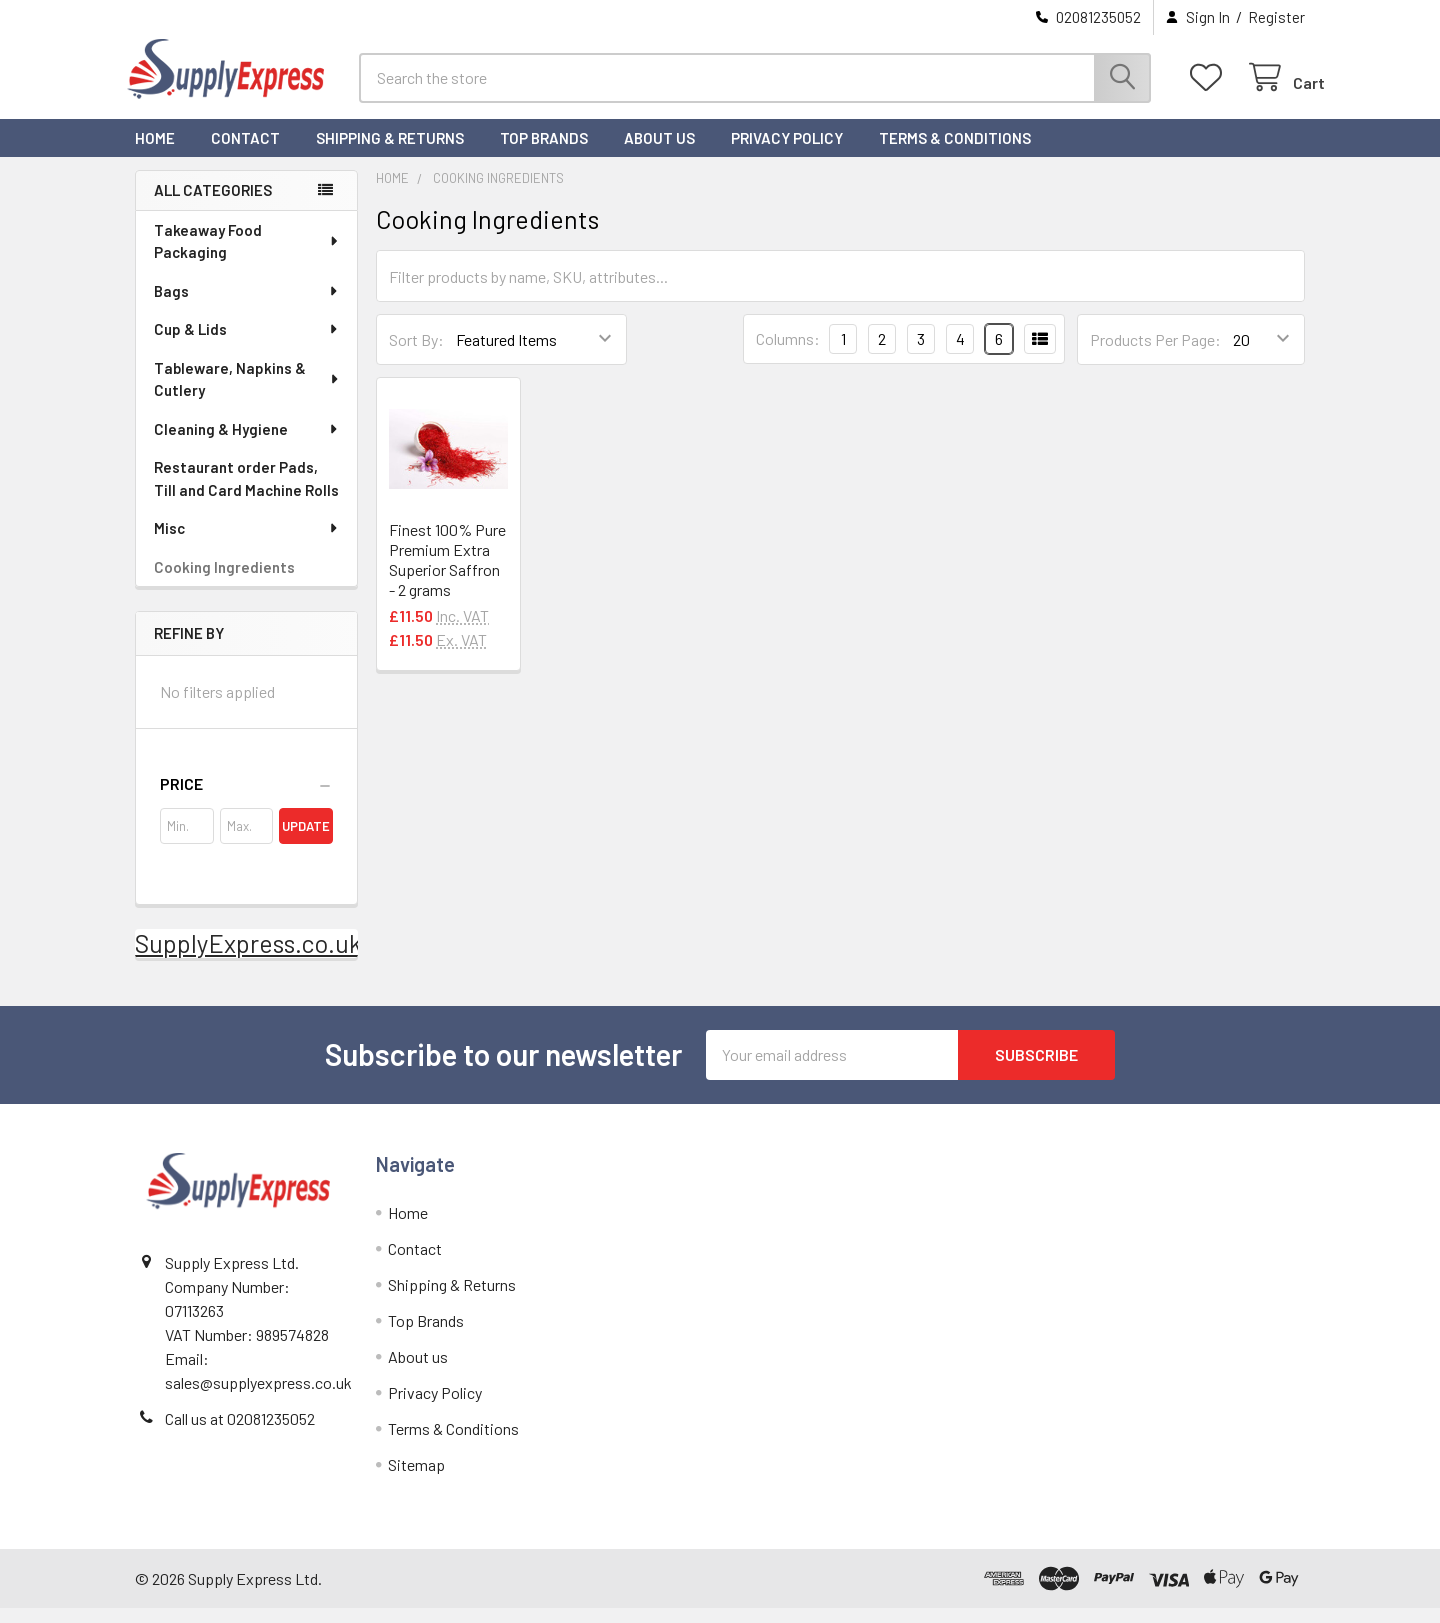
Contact (245, 153)
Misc (247, 543)
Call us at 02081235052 (240, 1433)
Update (306, 841)
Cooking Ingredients (224, 582)
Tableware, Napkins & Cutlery (247, 394)
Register (1276, 17)
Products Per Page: (1155, 354)
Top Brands (544, 153)
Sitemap (416, 1479)
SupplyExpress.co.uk (248, 958)
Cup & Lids (247, 344)
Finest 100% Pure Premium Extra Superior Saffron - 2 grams (447, 575)
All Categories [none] (213, 205)
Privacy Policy (787, 153)
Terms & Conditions (955, 153)
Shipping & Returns (390, 153)
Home (155, 153)
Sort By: (416, 354)
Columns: (788, 353)
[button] (246, 799)
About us (659, 153)
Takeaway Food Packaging (247, 256)
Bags (247, 306)
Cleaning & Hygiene (247, 444)
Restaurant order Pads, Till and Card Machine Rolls (246, 493)
